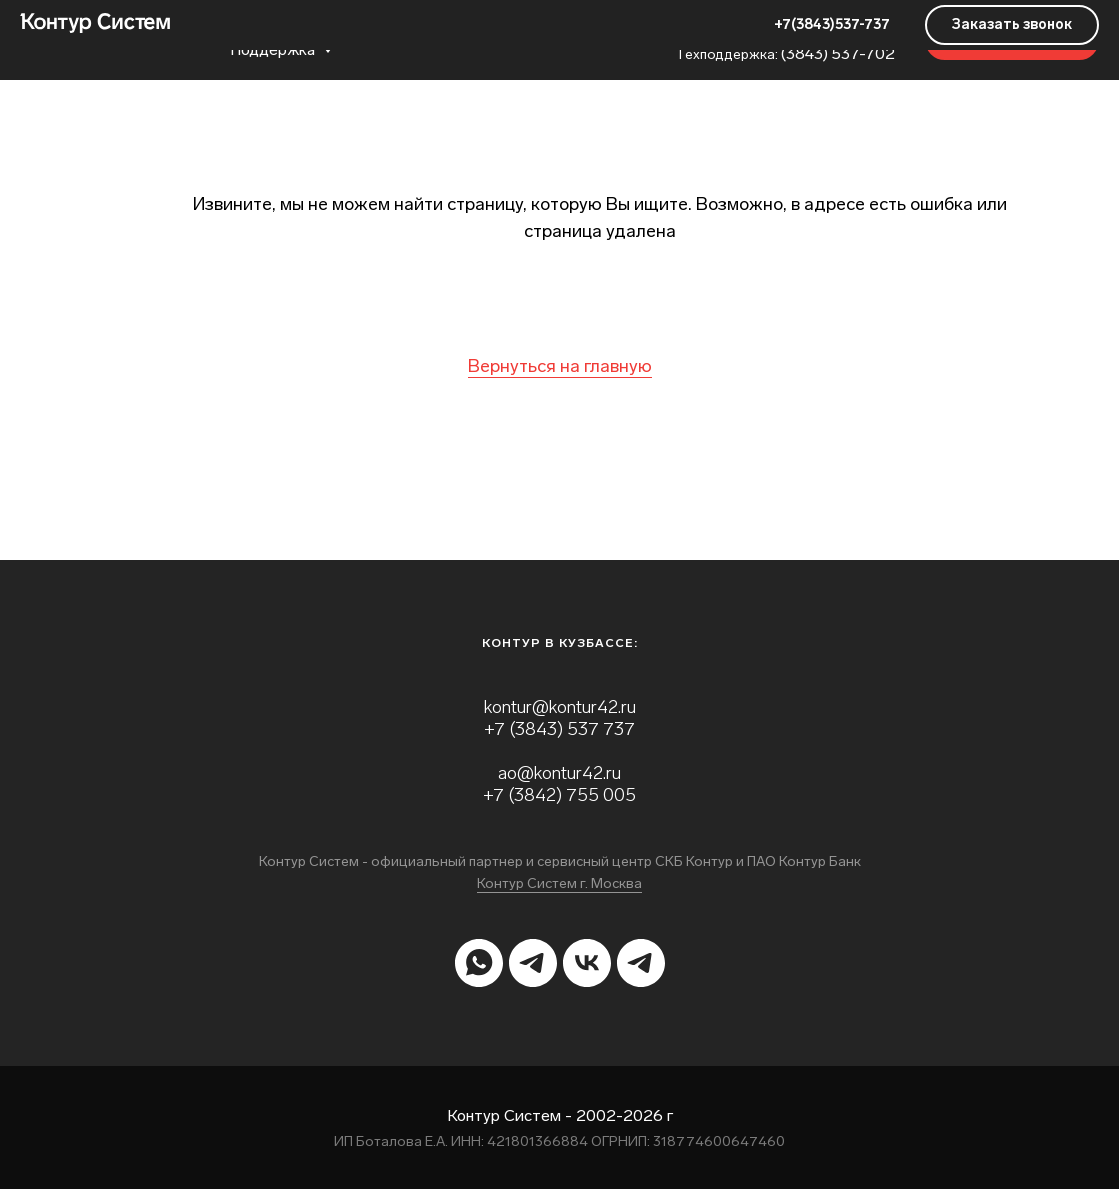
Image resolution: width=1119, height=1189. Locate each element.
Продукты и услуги (286, 30)
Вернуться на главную (560, 366)
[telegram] (533, 963)
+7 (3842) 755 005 (559, 795)
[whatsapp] (479, 963)
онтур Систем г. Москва (563, 883)
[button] (1012, 40)
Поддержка (274, 49)
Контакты (557, 30)
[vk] (587, 963)
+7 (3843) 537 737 (559, 729)
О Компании (439, 30)
